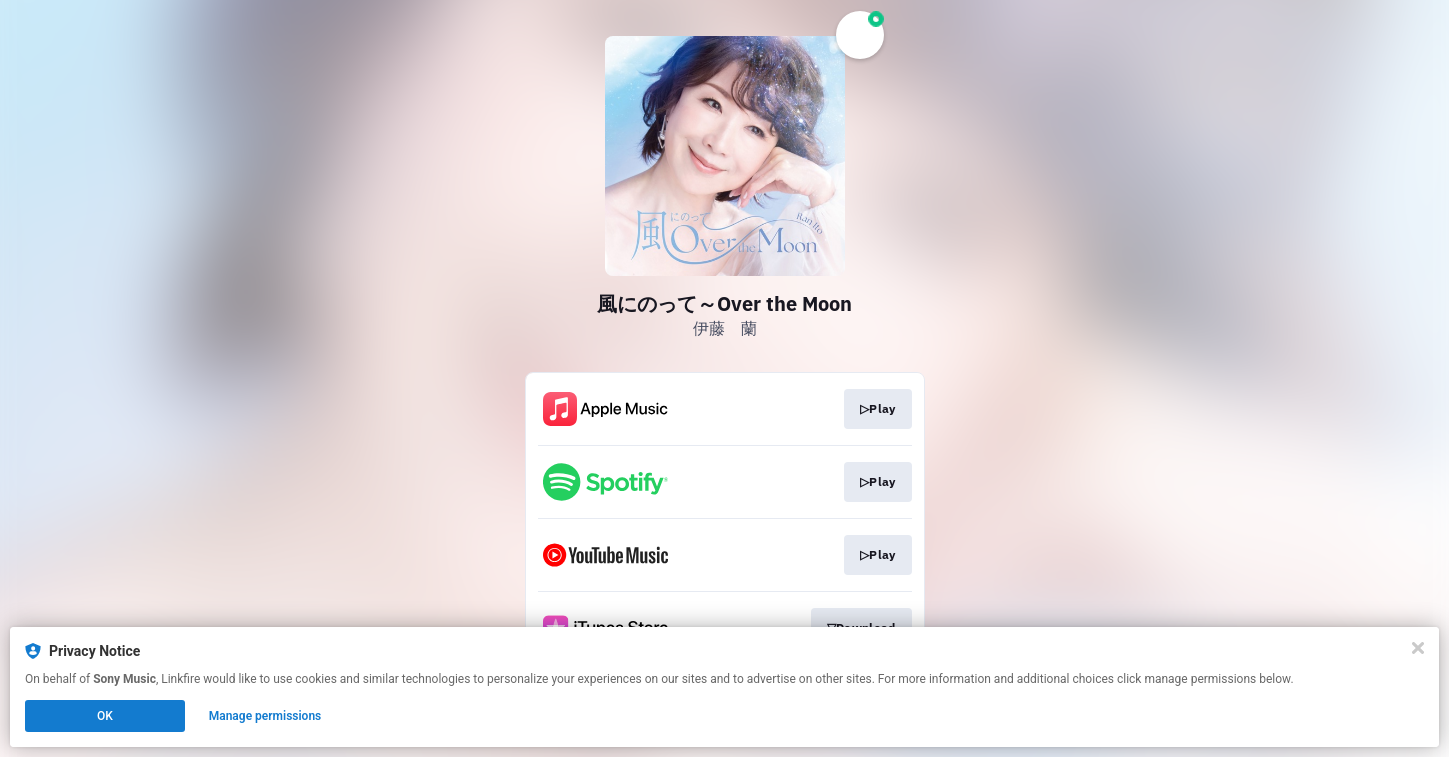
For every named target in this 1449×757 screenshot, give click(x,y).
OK (105, 716)
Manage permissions (265, 716)
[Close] (1418, 648)
